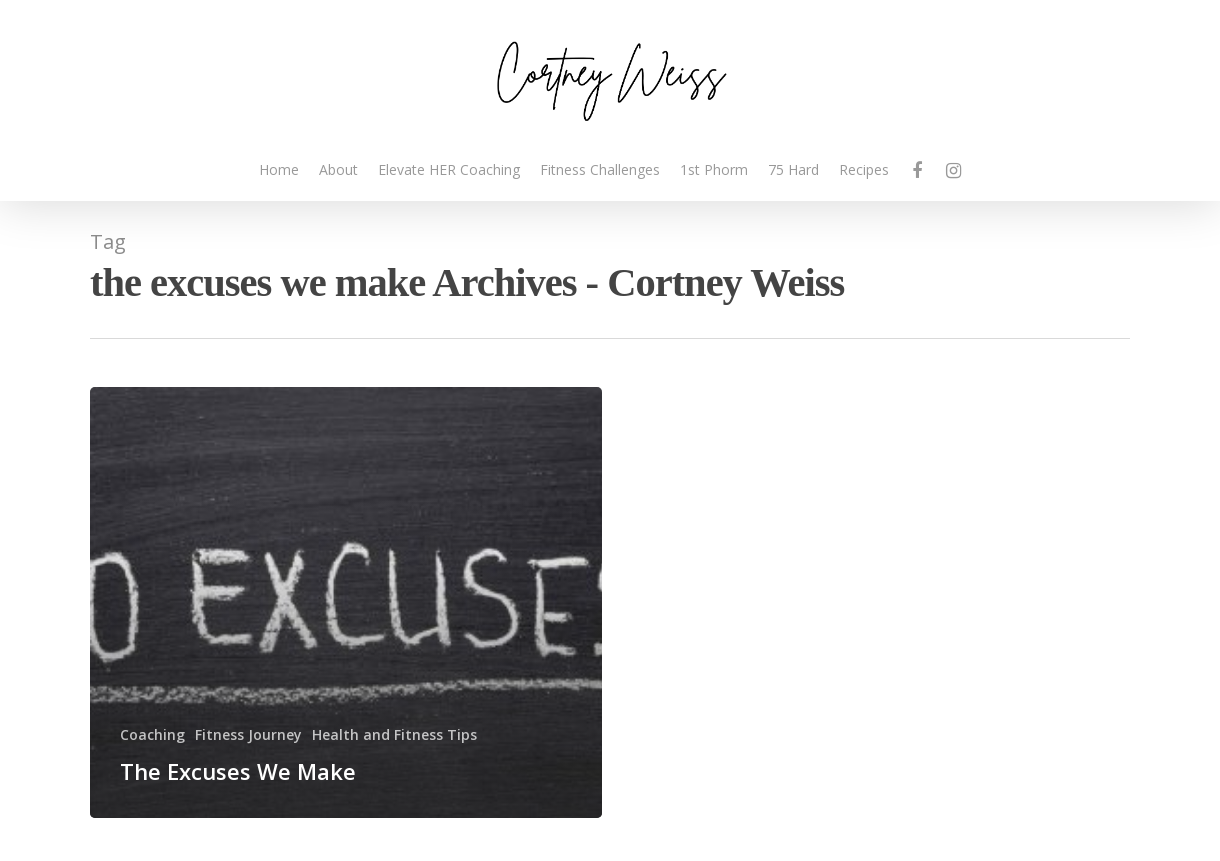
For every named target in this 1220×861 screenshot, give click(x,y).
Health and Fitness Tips (394, 734)
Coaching (152, 734)
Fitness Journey (248, 734)
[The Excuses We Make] (346, 602)
